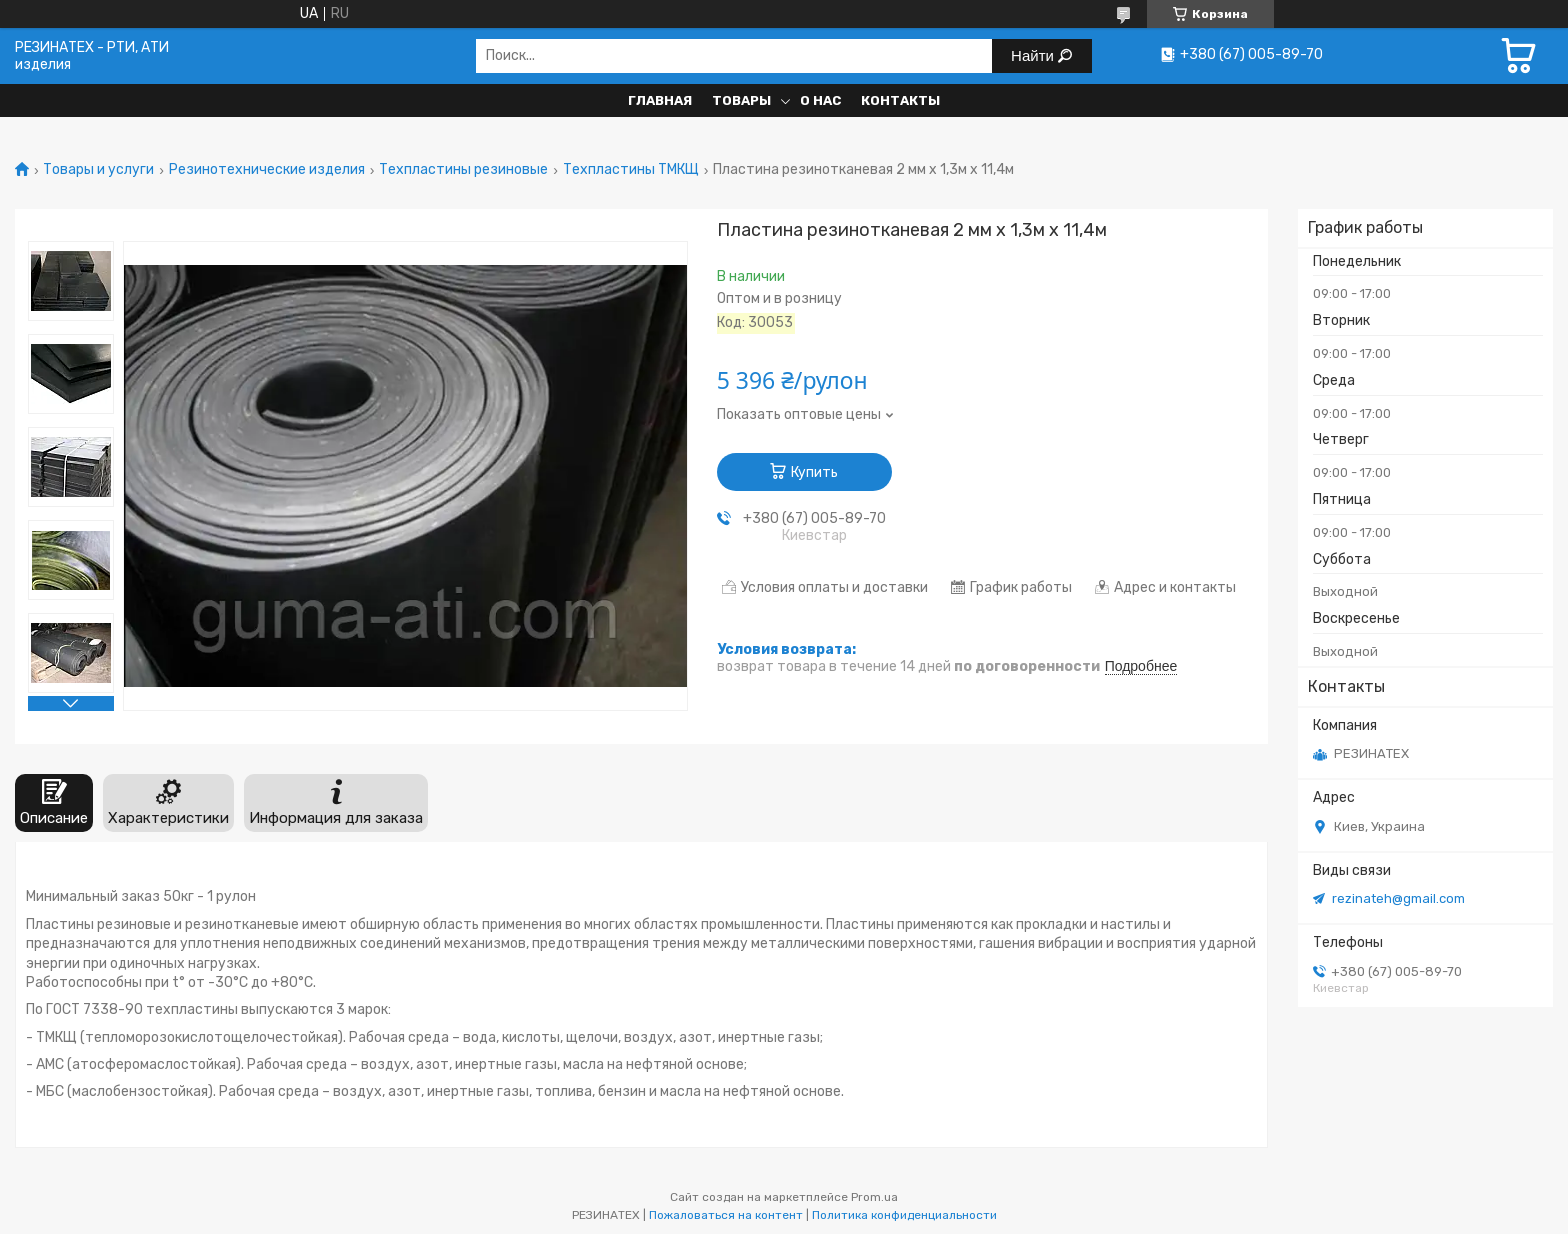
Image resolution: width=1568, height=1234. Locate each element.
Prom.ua (874, 1197)
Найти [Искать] (1034, 55)
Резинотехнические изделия (267, 170)
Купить (814, 472)
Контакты (900, 100)
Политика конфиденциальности (904, 1215)
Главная (660, 100)
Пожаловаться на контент (726, 1215)
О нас (820, 100)
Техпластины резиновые (463, 170)
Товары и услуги (98, 170)
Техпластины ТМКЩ (631, 170)
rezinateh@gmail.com (1398, 898)
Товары (741, 100)
